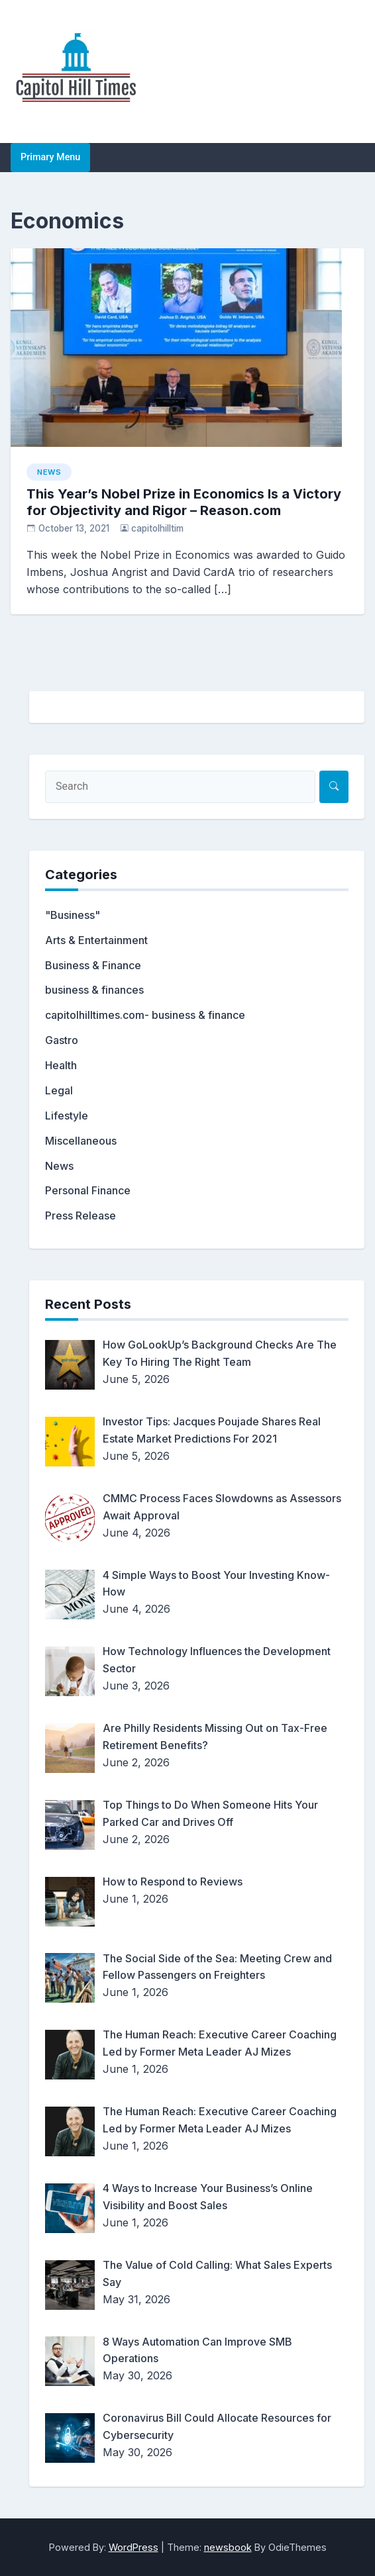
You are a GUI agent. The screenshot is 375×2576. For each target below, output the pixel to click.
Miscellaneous (81, 1140)
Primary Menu (50, 157)
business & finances (94, 989)
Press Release (80, 1215)
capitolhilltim (157, 528)
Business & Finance (93, 965)
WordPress (133, 2547)
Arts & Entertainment (96, 940)
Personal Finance (88, 1190)
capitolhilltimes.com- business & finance (145, 1015)
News (49, 472)
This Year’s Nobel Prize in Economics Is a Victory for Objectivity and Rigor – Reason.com (184, 502)
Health (61, 1065)
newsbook (228, 2547)
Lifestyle (66, 1115)
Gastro (61, 1040)
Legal (59, 1090)
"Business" (72, 915)
